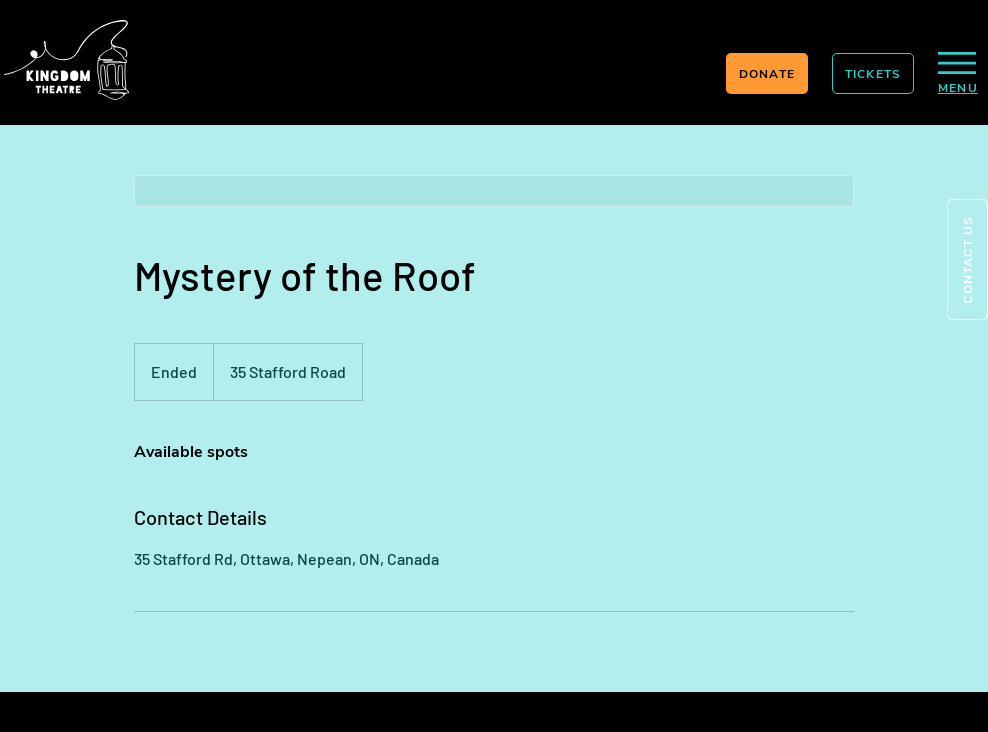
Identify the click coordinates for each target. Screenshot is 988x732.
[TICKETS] (873, 73)
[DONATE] (767, 73)
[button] (967, 259)
